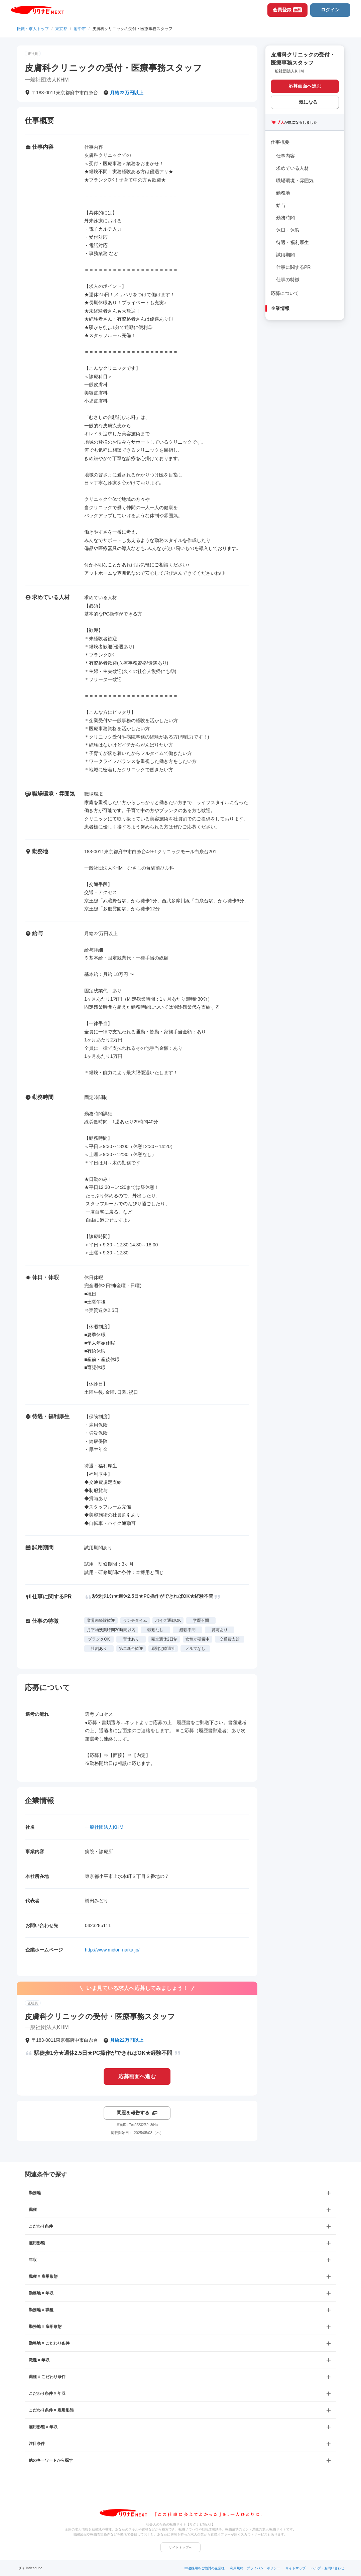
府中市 (80, 28)
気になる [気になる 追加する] (308, 102)
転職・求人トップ (33, 28)
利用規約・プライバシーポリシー (255, 2568)
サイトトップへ (180, 2547)
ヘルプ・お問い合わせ (327, 2568)
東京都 (61, 28)
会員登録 (287, 9)
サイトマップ (295, 2568)
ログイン (330, 9)
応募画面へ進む (137, 2076)
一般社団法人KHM (104, 1827)
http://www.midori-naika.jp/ (112, 1949)
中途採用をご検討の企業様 (205, 2568)
